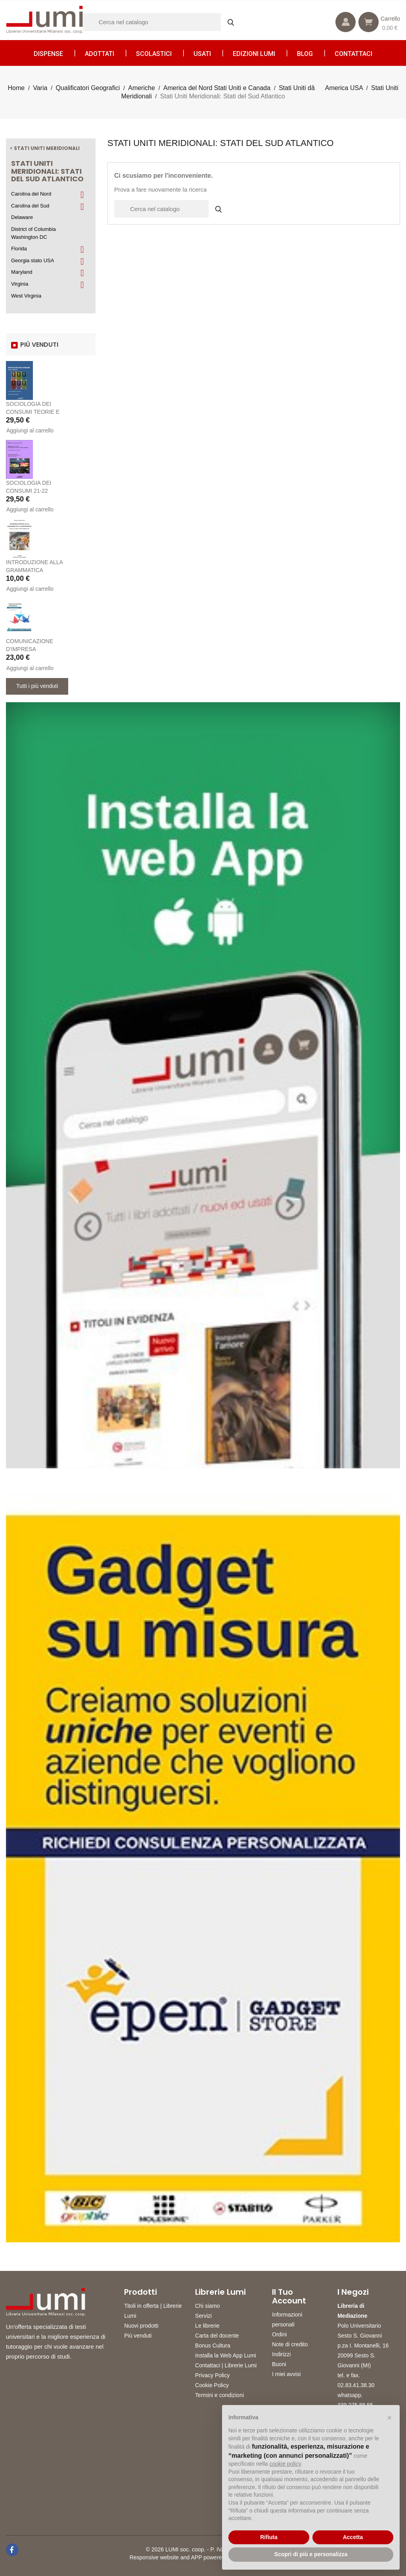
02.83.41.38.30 (356, 2385)
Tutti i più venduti (37, 686)
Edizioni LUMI (254, 54)
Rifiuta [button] (269, 2537)
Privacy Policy (212, 2375)
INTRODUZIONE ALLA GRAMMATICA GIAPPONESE (34, 570)
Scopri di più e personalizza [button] (310, 2554)
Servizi (203, 2316)
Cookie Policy (212, 2385)
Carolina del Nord (31, 194)
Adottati (99, 54)
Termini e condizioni (219, 2395)
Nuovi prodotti (141, 2325)
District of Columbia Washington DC (33, 233)
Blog (305, 54)
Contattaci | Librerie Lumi (226, 2365)
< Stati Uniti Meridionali (45, 148)
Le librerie (207, 2325)
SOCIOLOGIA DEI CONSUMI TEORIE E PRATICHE (32, 412)
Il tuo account (289, 2296)
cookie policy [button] (285, 2464)
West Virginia (26, 296)
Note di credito (290, 2344)
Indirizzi (281, 2354)
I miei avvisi (286, 2374)
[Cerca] (162, 22)
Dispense (48, 54)
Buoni (279, 2364)
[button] (389, 2417)
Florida (19, 249)
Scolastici (154, 54)
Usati (202, 54)
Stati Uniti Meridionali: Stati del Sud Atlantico (47, 171)
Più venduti (137, 2335)
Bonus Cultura (212, 2345)
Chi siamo (207, 2306)
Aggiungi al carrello (30, 430)
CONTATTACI (353, 54)
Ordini (279, 2334)
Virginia (19, 284)
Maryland (21, 272)
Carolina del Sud (30, 206)
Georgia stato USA (32, 260)
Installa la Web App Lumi (225, 2355)
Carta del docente (217, 2335)
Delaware (22, 217)
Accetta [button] (353, 2537)
